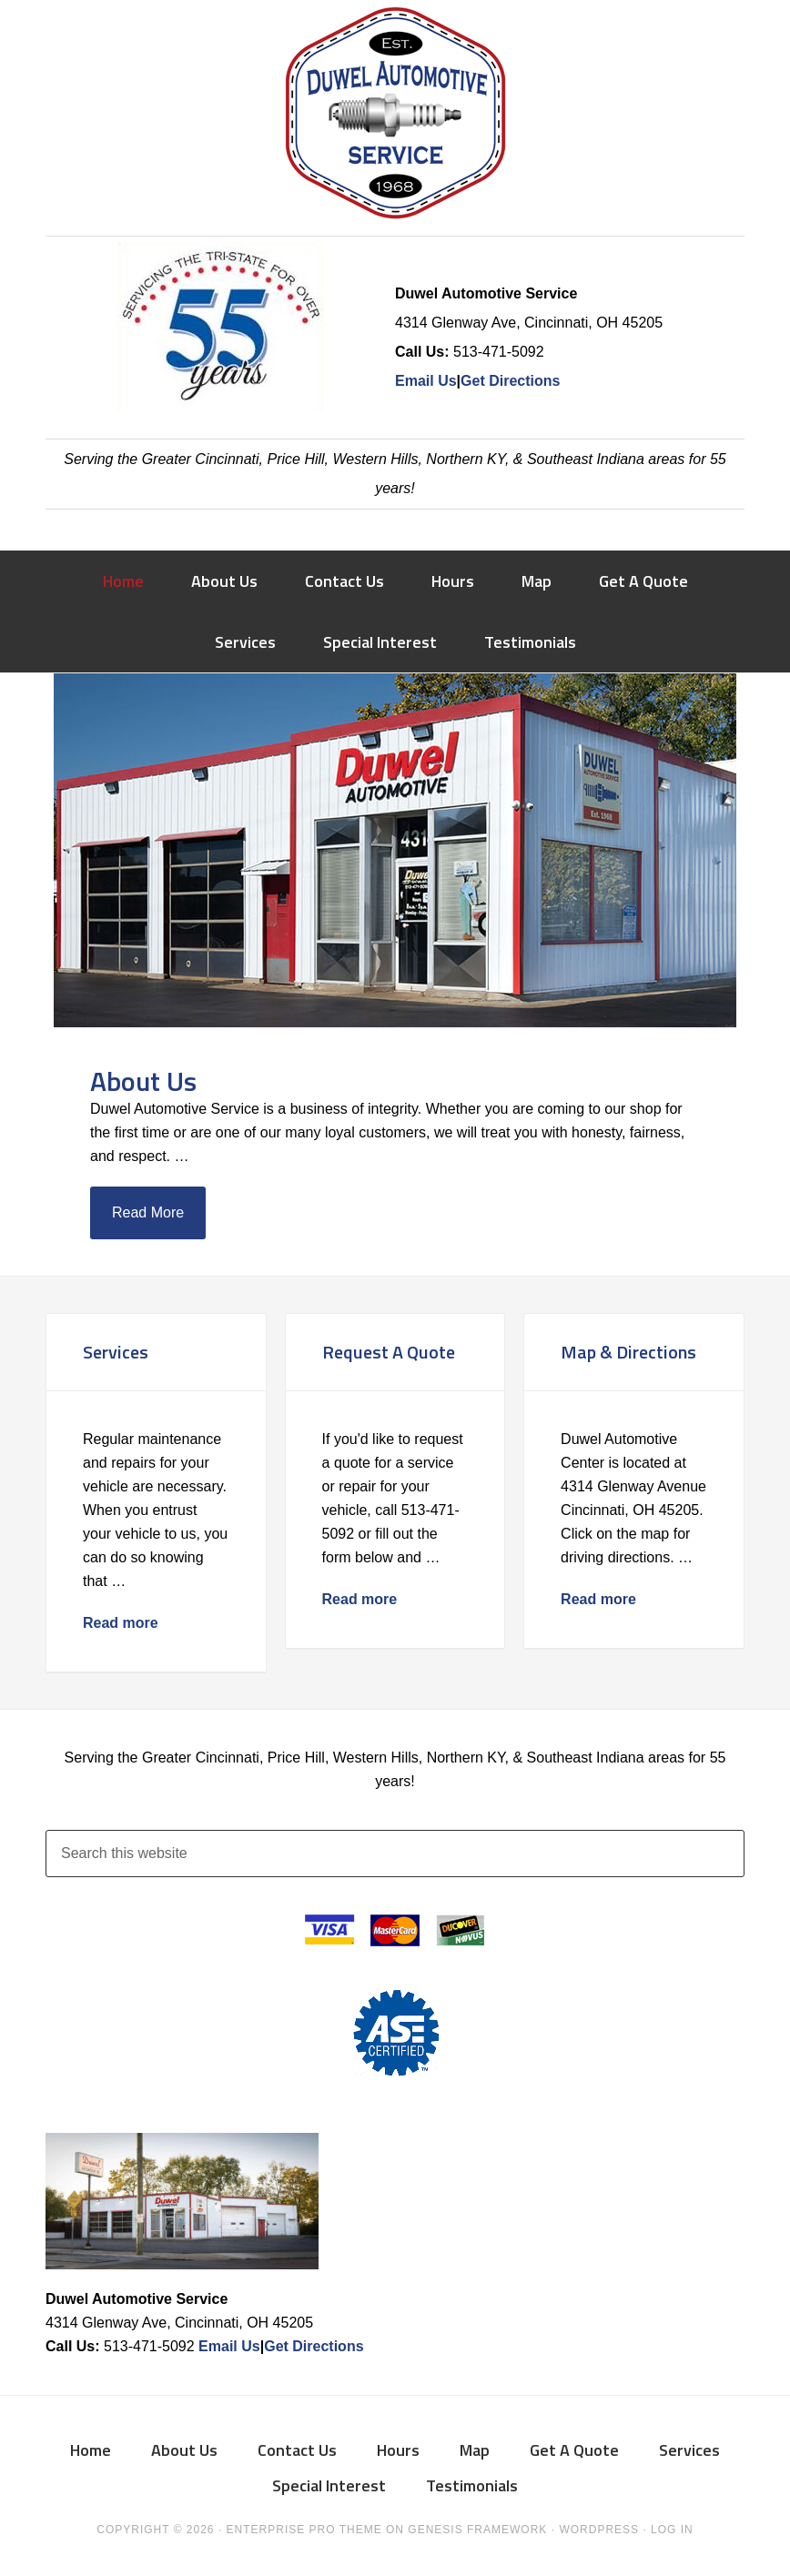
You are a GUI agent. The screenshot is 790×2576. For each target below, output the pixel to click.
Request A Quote (388, 1352)
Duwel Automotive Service (395, 118)
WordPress (599, 2529)
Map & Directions (628, 1352)
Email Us (426, 381)
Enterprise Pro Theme (304, 2529)
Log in (672, 2529)
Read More (148, 1212)
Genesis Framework (477, 2529)
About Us (143, 1081)
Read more (120, 1623)
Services (115, 1352)
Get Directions (510, 381)
